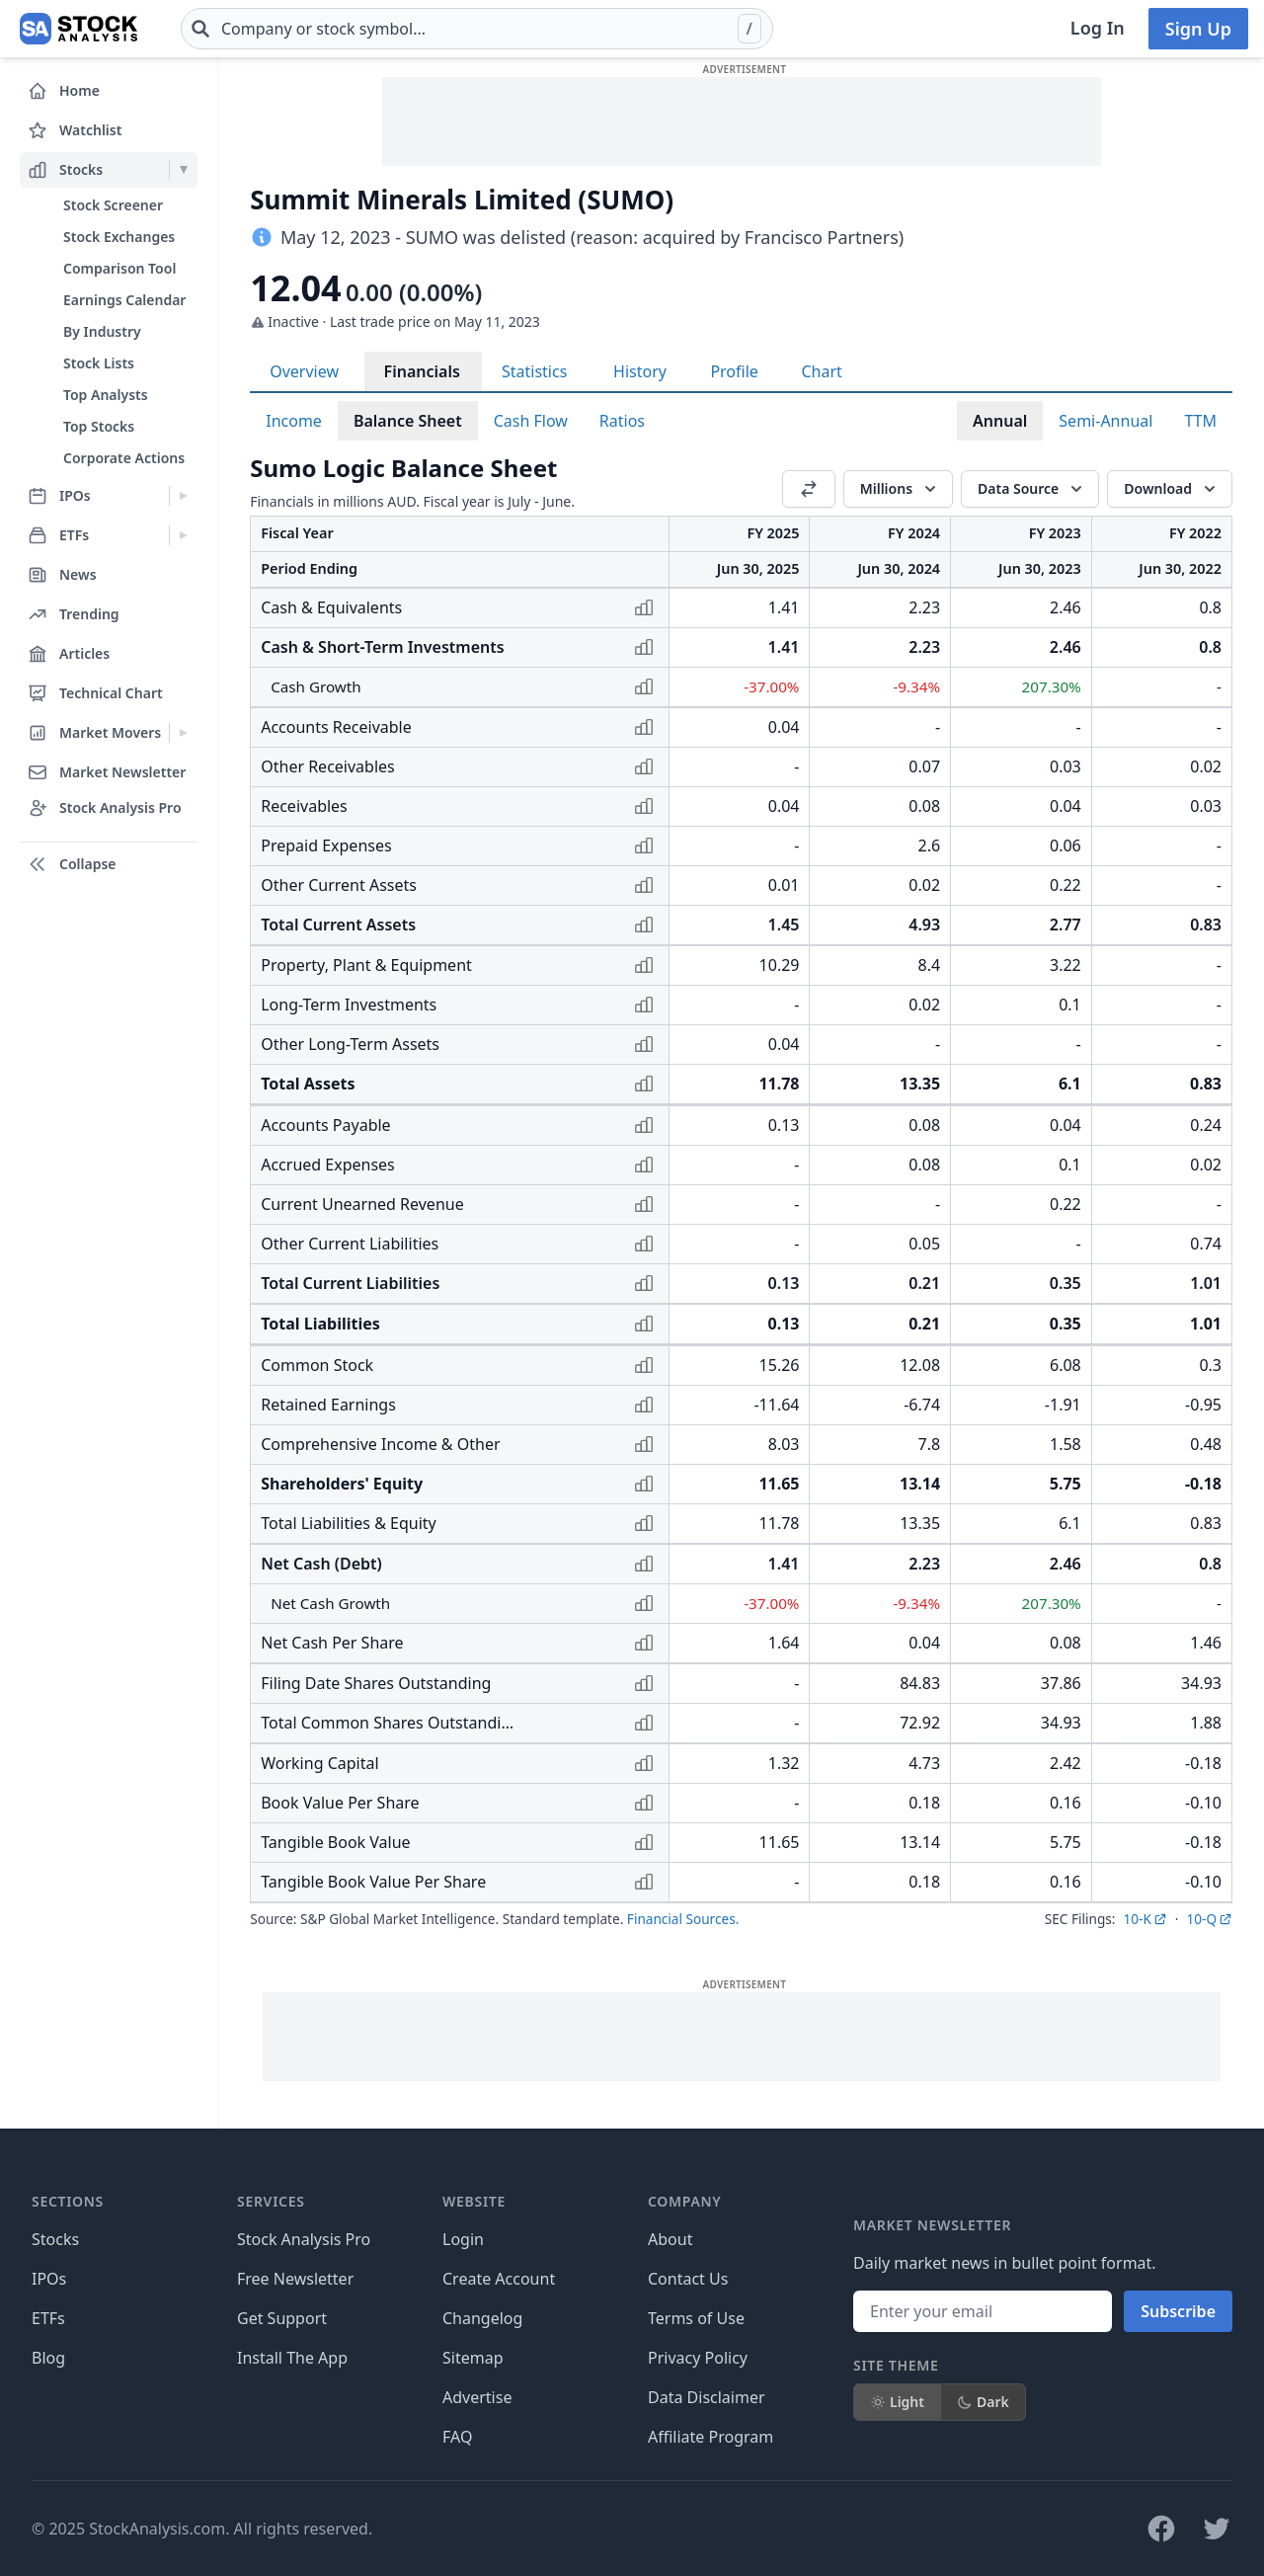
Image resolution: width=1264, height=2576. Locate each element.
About (670, 2239)
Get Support (282, 2318)
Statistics (534, 371)
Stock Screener (113, 205)
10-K (1144, 1918)
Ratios (622, 421)
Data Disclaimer (706, 2397)
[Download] (1169, 489)
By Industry (102, 331)
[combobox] (477, 28)
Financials (422, 371)
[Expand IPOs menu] (183, 496)
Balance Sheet (408, 421)
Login (463, 2239)
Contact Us (688, 2279)
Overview (304, 371)
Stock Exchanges (119, 236)
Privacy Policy (698, 2358)
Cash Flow (531, 421)
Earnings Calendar (124, 299)
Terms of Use (696, 2318)
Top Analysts (105, 394)
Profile (733, 371)
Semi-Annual (1105, 421)
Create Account (498, 2279)
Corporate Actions (124, 457)
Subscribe (1178, 2311)
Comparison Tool (119, 268)
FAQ (457, 2437)
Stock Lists (98, 363)
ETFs (48, 2318)
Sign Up (1198, 28)
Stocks (55, 2239)
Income (294, 421)
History (640, 371)
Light (897, 2401)
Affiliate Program (710, 2437)
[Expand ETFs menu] (183, 535)
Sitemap (473, 2358)
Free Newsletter (295, 2279)
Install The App (292, 2358)
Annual (1000, 421)
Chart (821, 371)
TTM (1200, 421)
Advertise (477, 2397)
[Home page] (78, 28)
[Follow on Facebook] (1161, 2528)
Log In (1097, 28)
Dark (983, 2401)
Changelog (482, 2318)
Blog (48, 2358)
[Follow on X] (1216, 2528)
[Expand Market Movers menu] (183, 733)
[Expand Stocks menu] (183, 170)
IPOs (49, 2279)
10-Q (1209, 1918)
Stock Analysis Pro (303, 2239)
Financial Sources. (683, 1918)
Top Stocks (98, 426)
